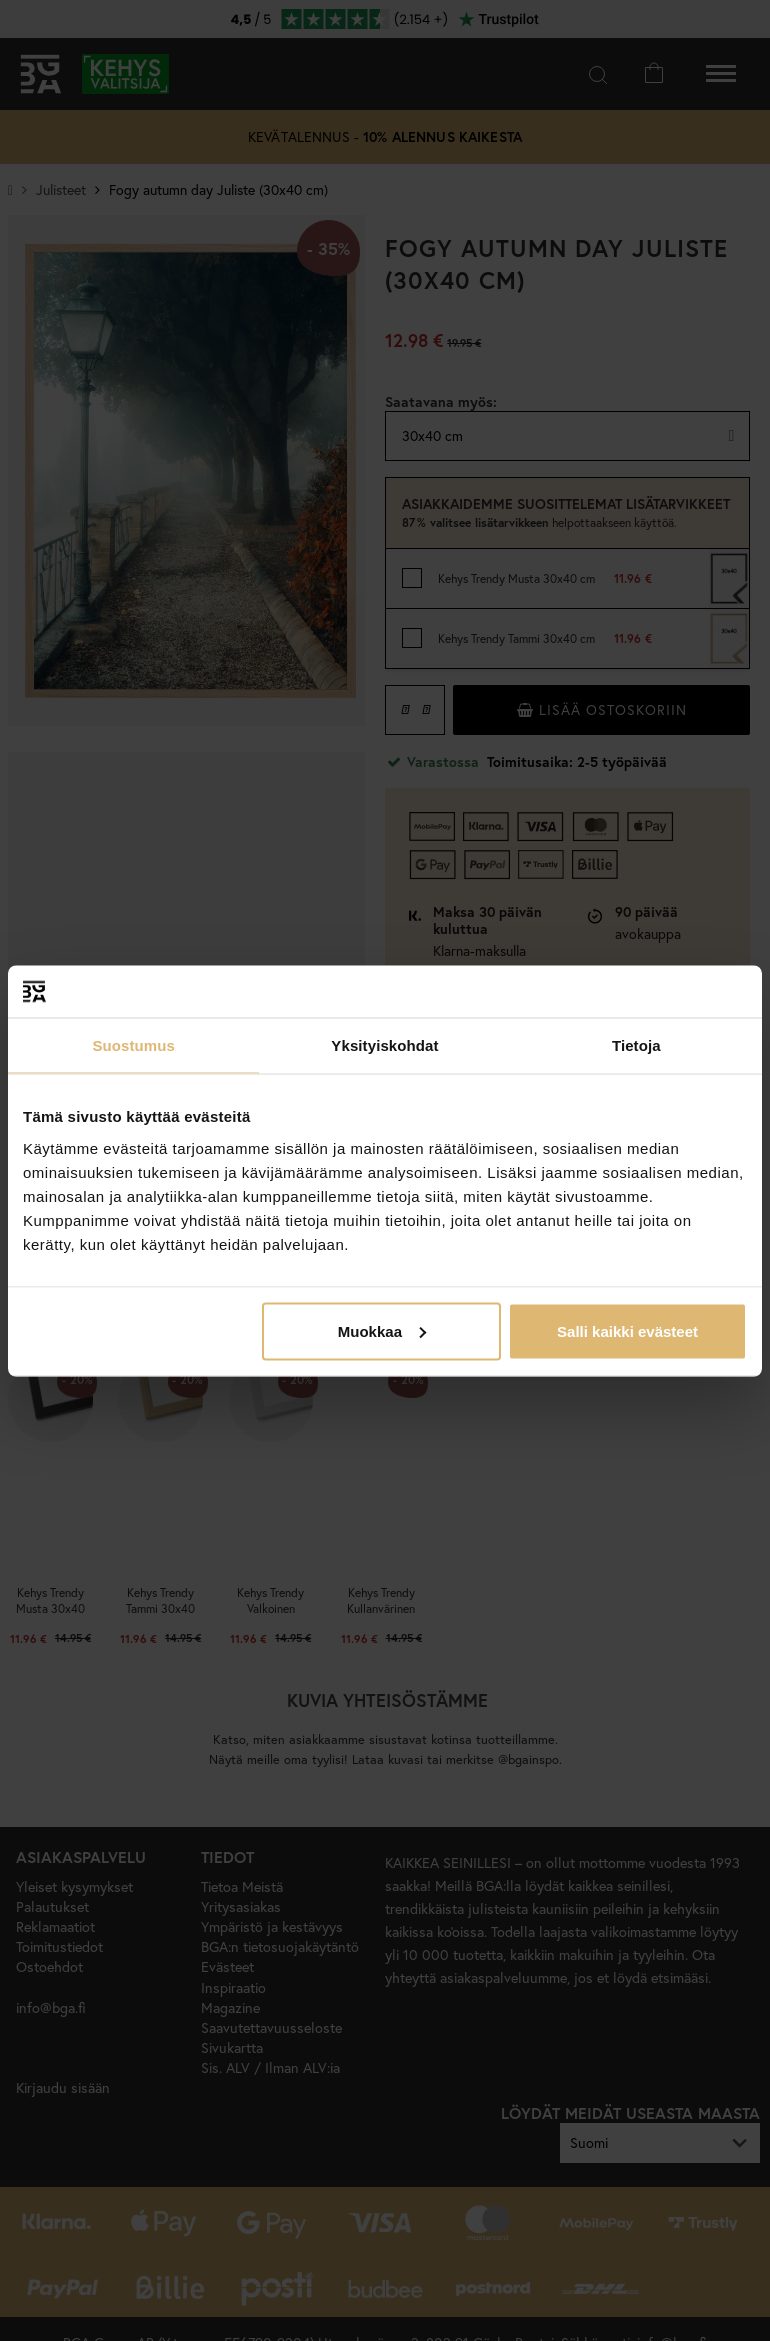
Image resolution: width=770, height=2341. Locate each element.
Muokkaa (382, 1330)
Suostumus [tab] (133, 1045)
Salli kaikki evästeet (627, 1330)
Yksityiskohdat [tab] (384, 1045)
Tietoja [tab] (636, 1045)
